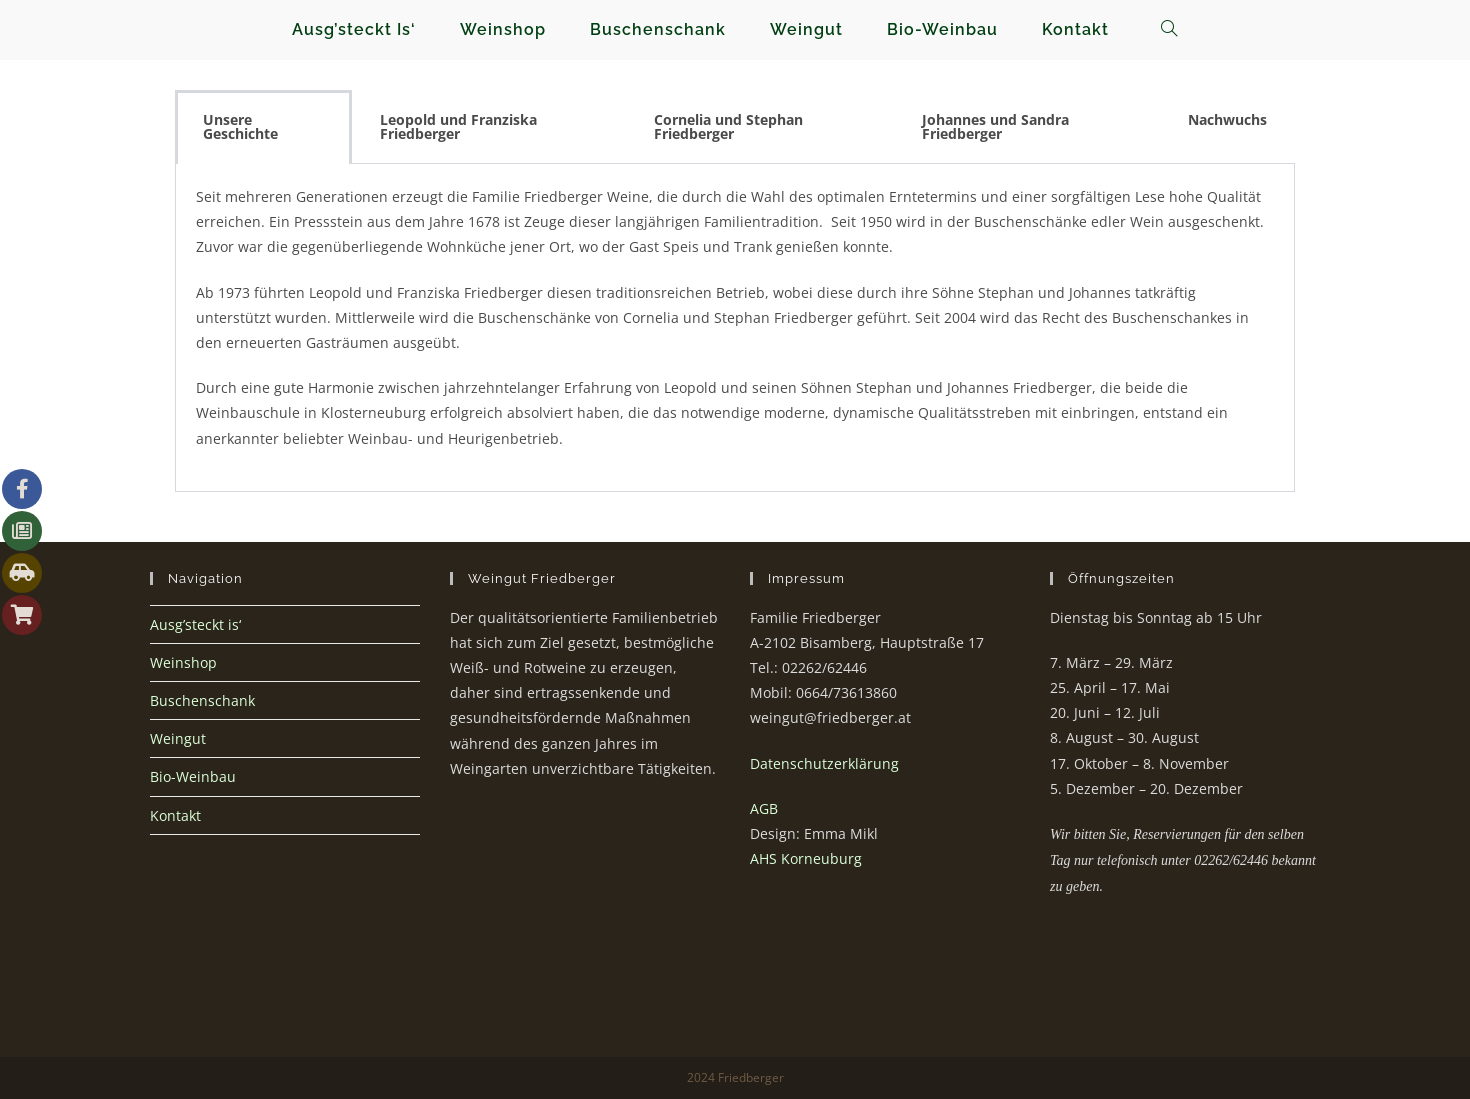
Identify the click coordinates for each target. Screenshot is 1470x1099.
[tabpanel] (735, 328)
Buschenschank (202, 700)
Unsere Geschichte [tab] (240, 126)
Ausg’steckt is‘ (195, 624)
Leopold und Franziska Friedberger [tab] (458, 126)
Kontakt (175, 815)
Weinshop (183, 662)
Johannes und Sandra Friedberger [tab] (995, 126)
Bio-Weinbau (193, 776)
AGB (764, 808)
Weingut (178, 738)
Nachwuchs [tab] (1227, 119)
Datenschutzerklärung (824, 763)
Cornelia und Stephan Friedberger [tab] (728, 126)
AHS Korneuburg (806, 858)
